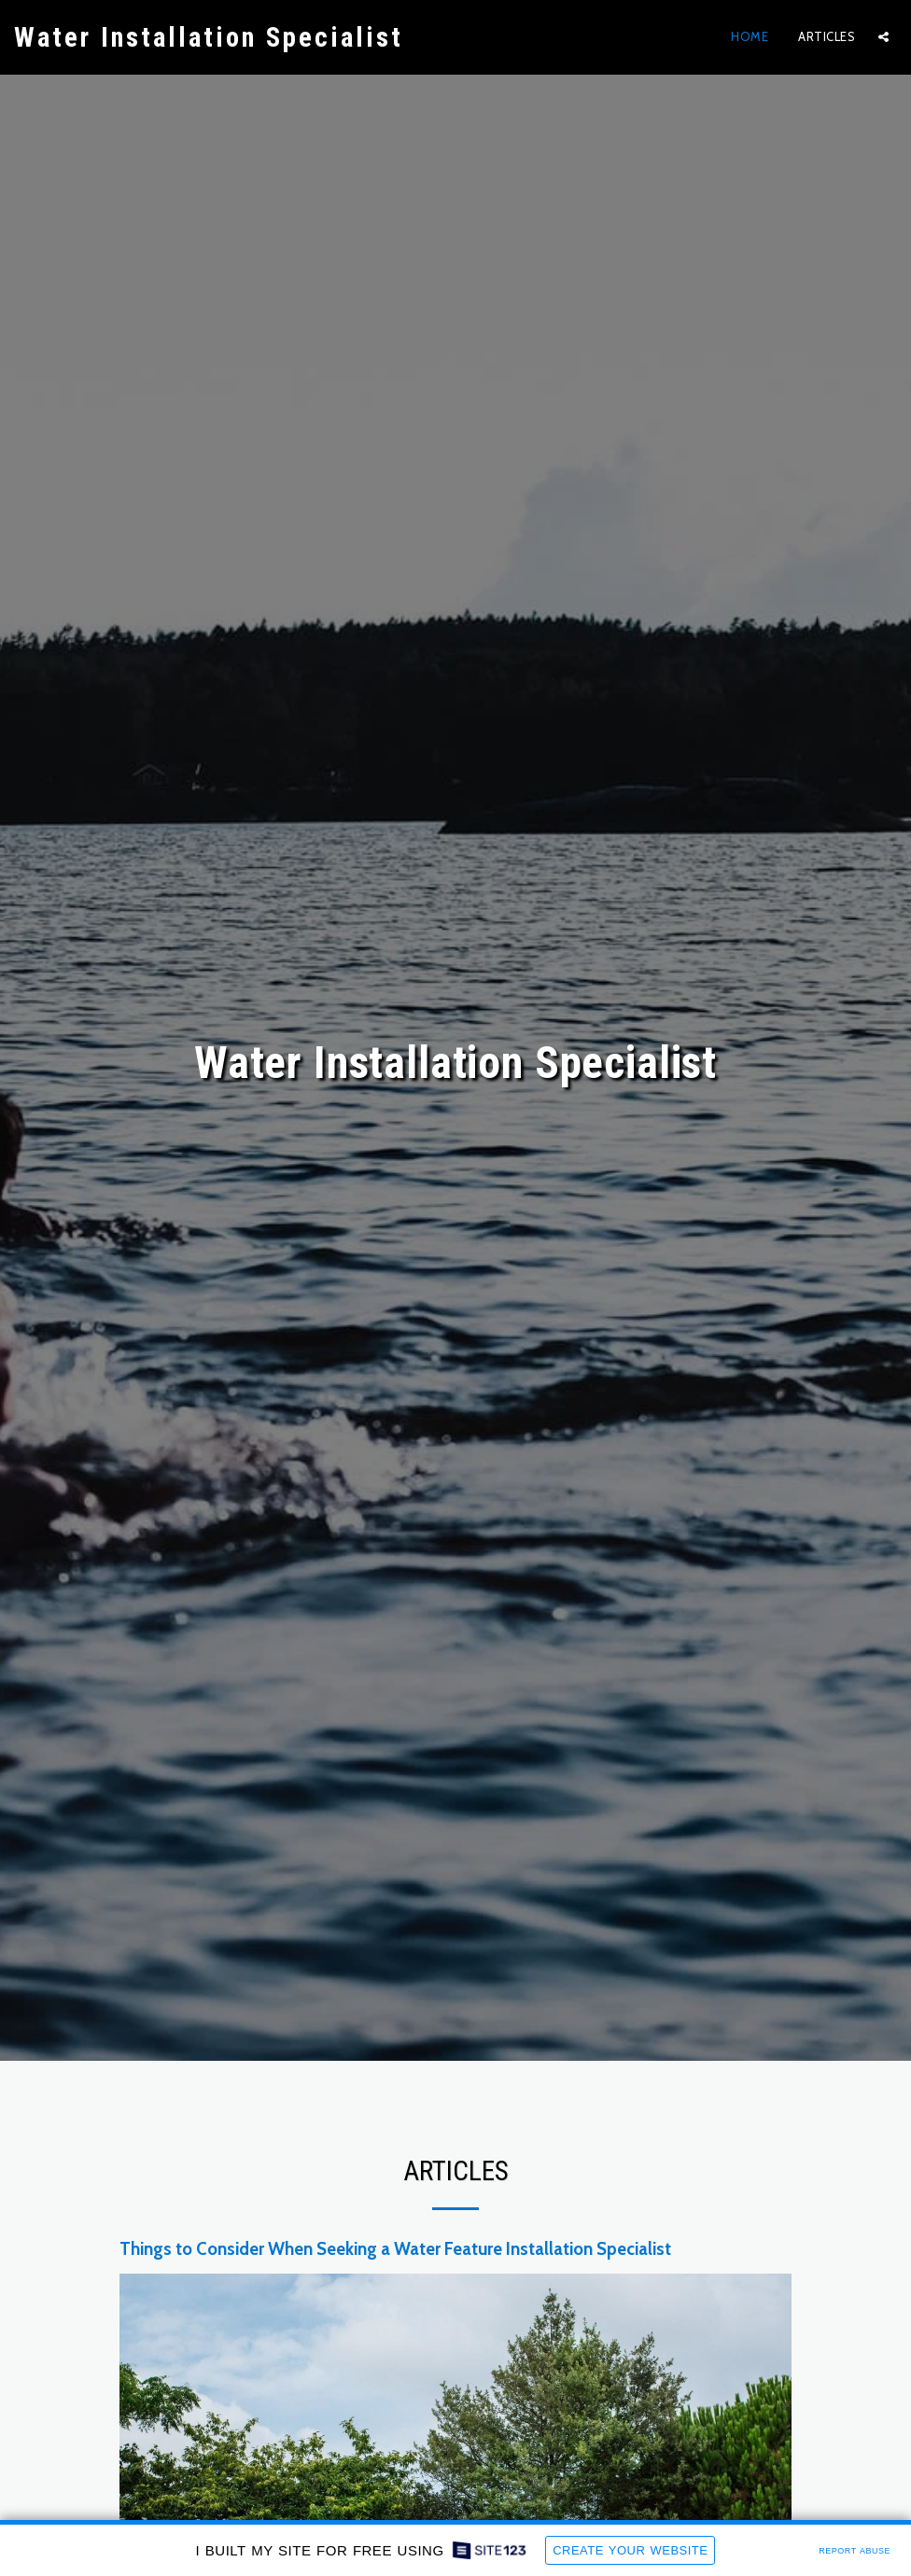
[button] (883, 37)
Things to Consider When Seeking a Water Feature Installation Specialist (395, 2289)
